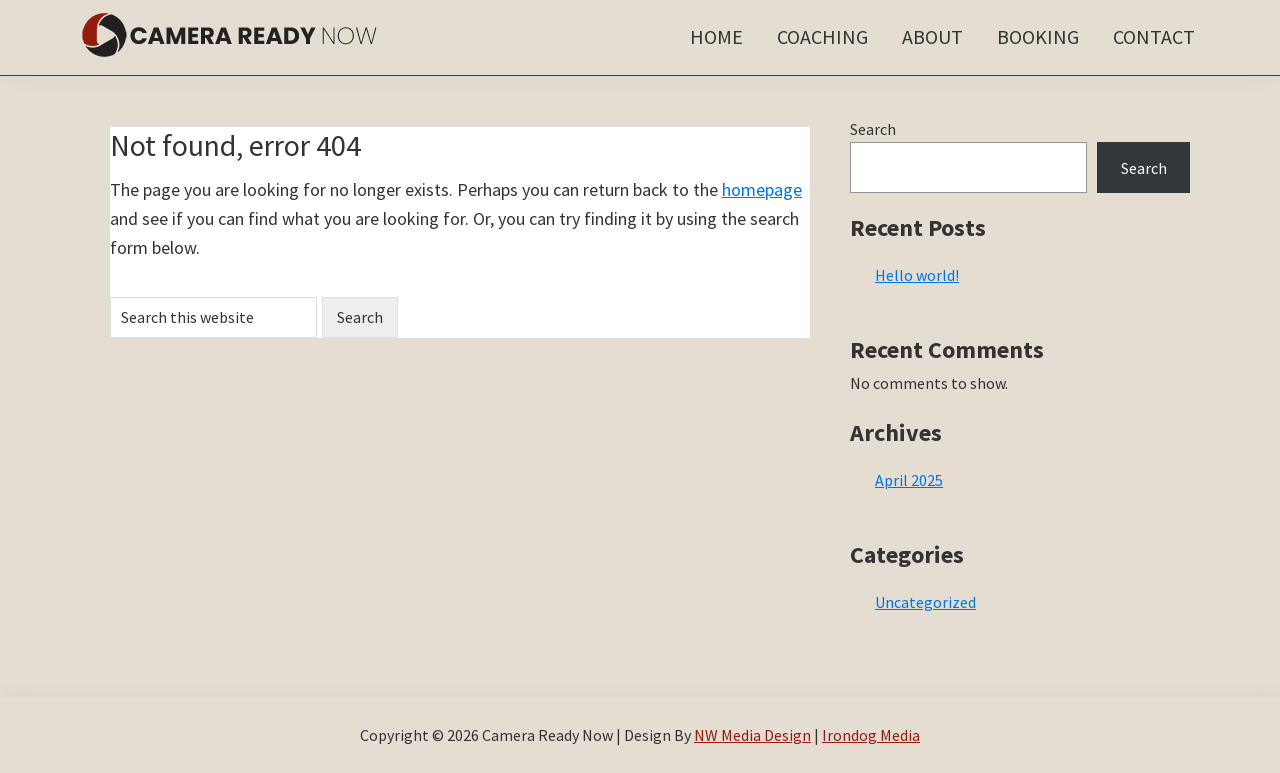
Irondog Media (871, 735)
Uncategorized (925, 602)
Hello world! (917, 275)
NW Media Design (752, 735)
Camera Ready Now (230, 35)
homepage (762, 189)
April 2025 (909, 480)
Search (873, 129)
